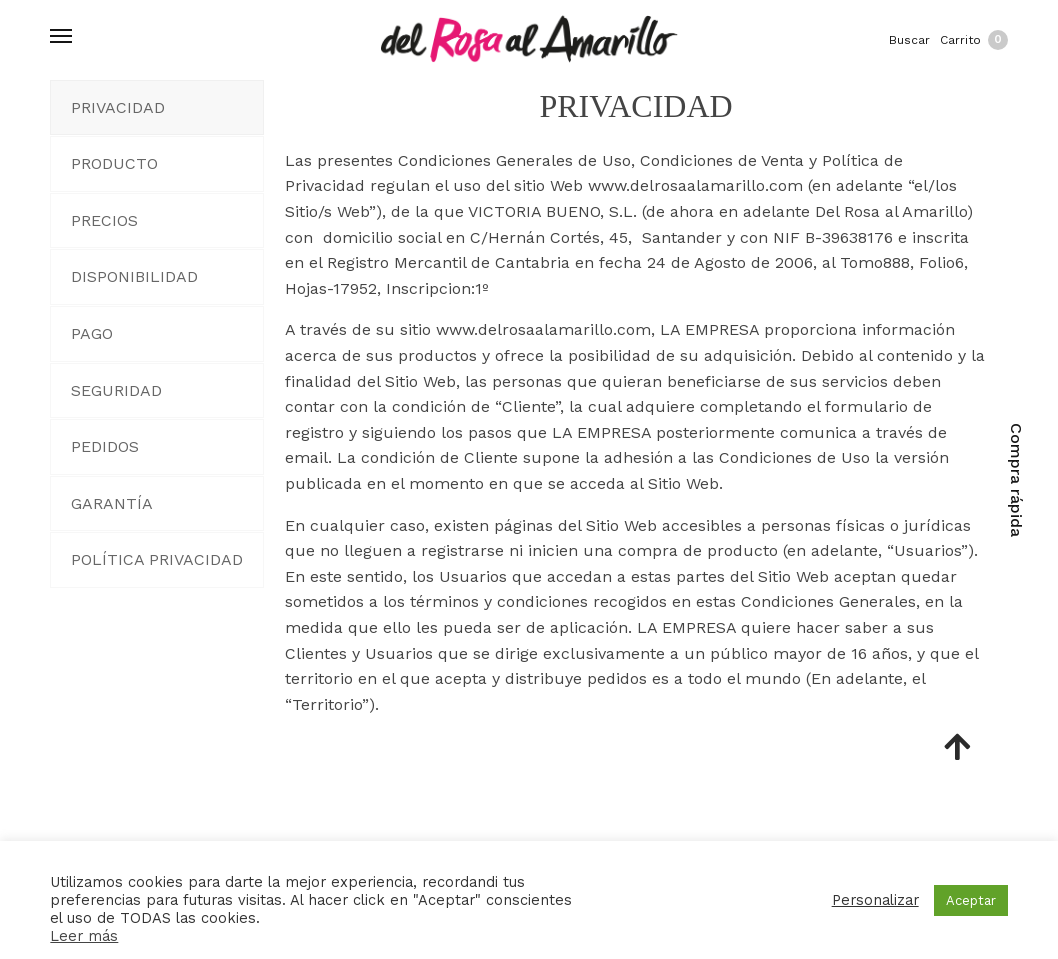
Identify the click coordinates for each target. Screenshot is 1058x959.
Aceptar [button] (971, 900)
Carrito (974, 40)
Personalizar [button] (875, 900)
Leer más (84, 936)
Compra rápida (1016, 480)
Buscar (909, 40)
